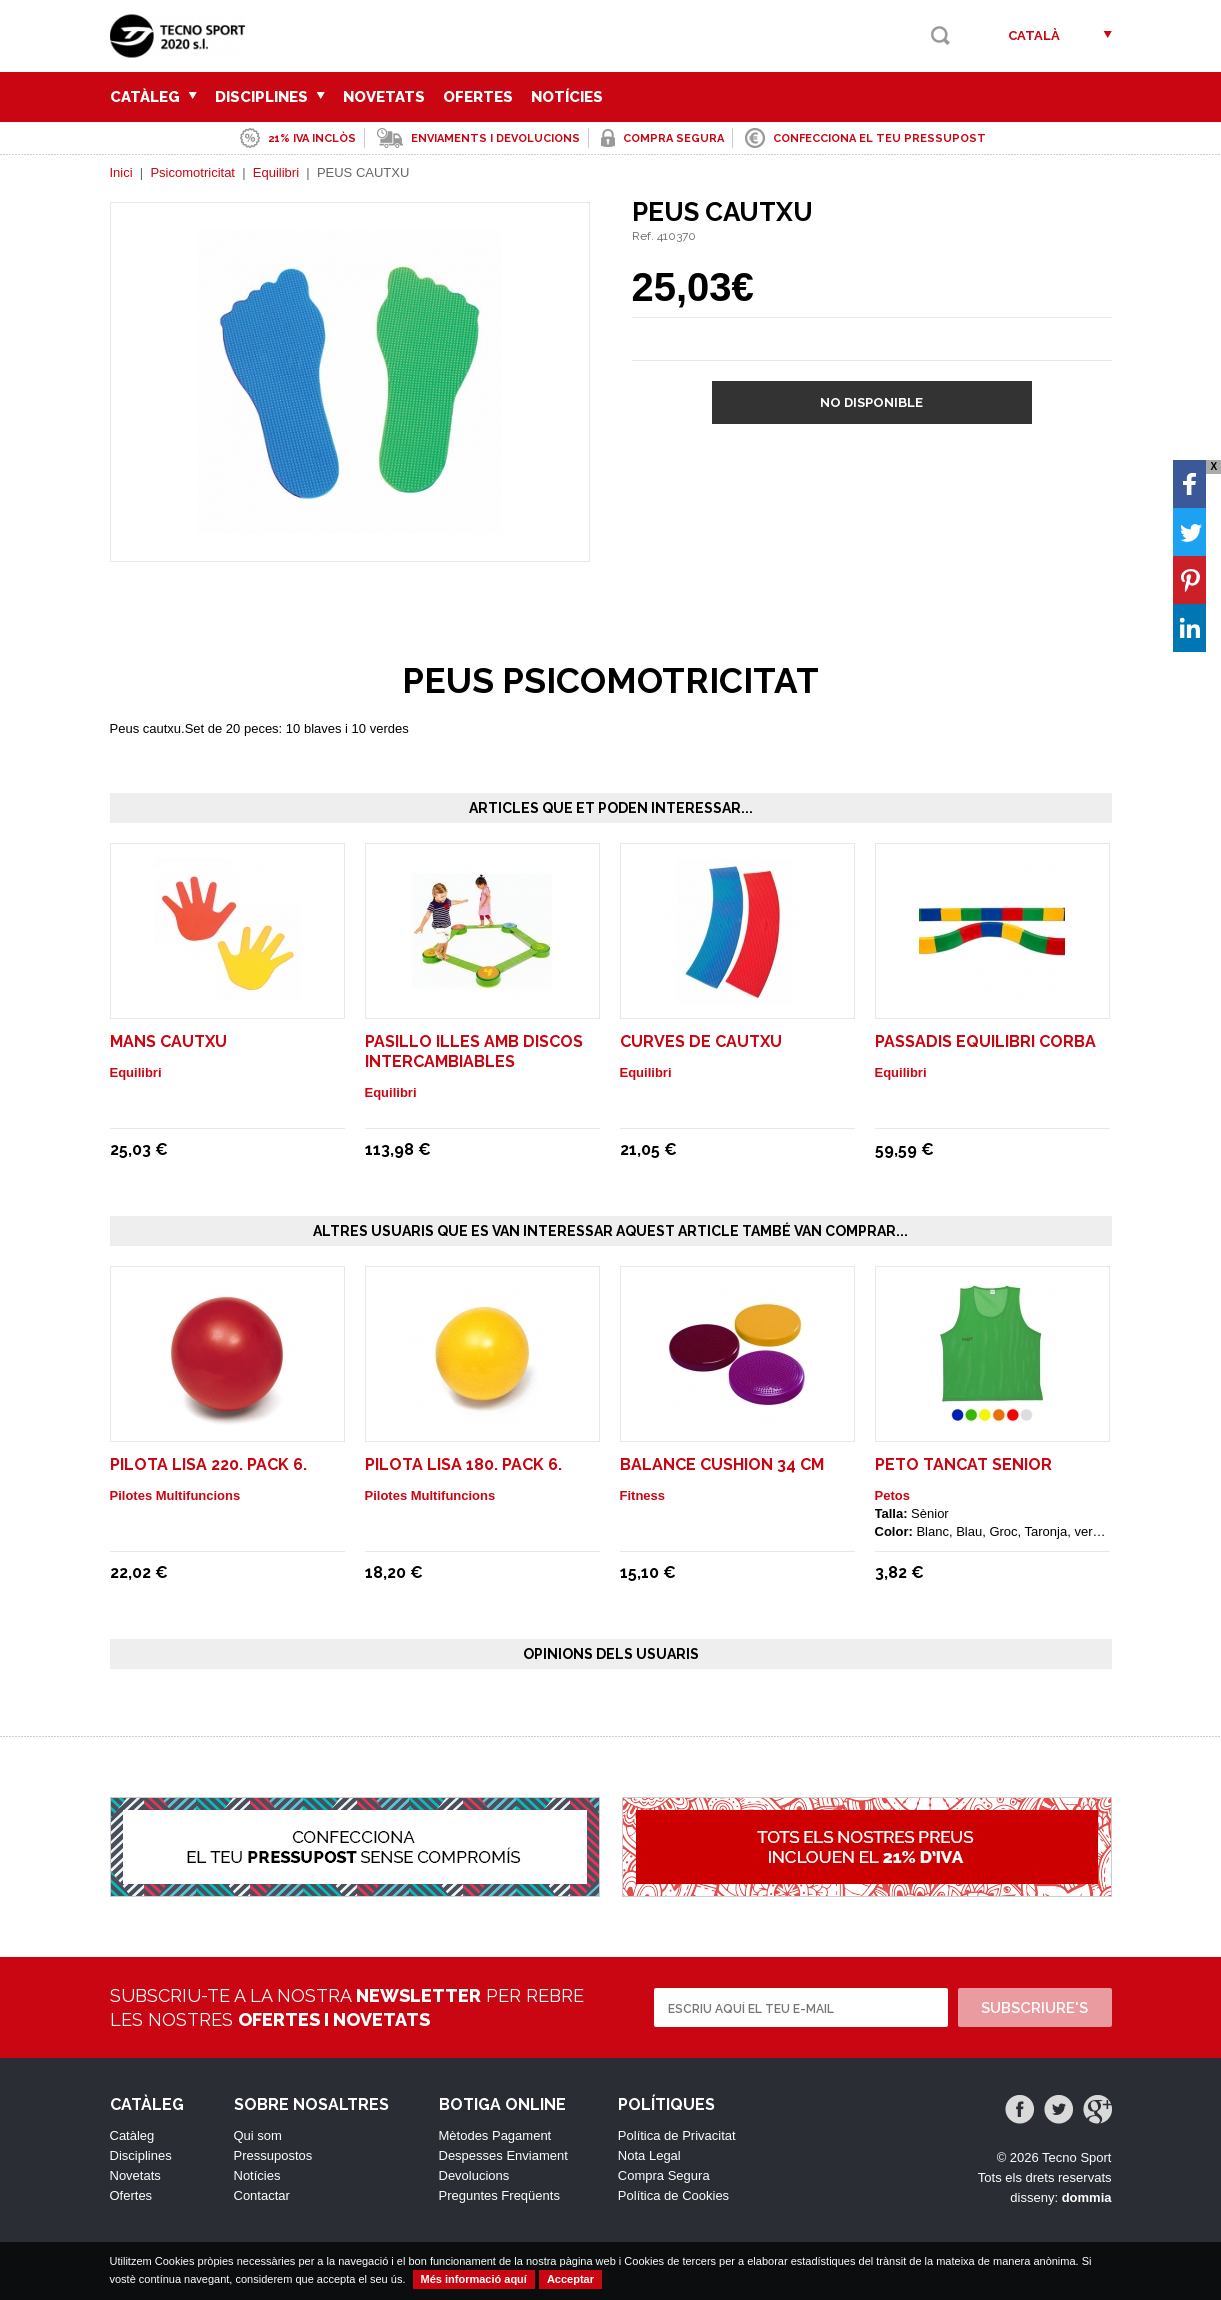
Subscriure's (1034, 2008)
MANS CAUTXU (168, 1041)
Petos (892, 1495)
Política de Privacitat (677, 2135)
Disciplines (270, 97)
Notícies (567, 97)
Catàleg (153, 97)
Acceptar (570, 2279)
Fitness (643, 1495)
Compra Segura (664, 2175)
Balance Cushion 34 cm (722, 1464)
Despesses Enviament (503, 2155)
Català (1034, 35)
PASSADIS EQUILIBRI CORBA (985, 1041)
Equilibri (276, 172)
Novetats (384, 97)
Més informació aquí (474, 2279)
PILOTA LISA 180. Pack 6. (463, 1464)
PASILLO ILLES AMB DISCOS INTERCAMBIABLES (474, 1051)
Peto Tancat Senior (963, 1464)
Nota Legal (649, 2155)
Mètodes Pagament (495, 2135)
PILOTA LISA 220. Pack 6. (208, 1464)
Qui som (258, 2135)
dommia (1087, 2197)
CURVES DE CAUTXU (701, 1041)
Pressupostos (273, 2155)
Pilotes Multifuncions (175, 1495)
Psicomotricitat (192, 172)
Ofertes (478, 97)
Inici (121, 172)
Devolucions (474, 2175)
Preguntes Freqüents (499, 2195)
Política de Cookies (673, 2195)
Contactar (262, 2195)
